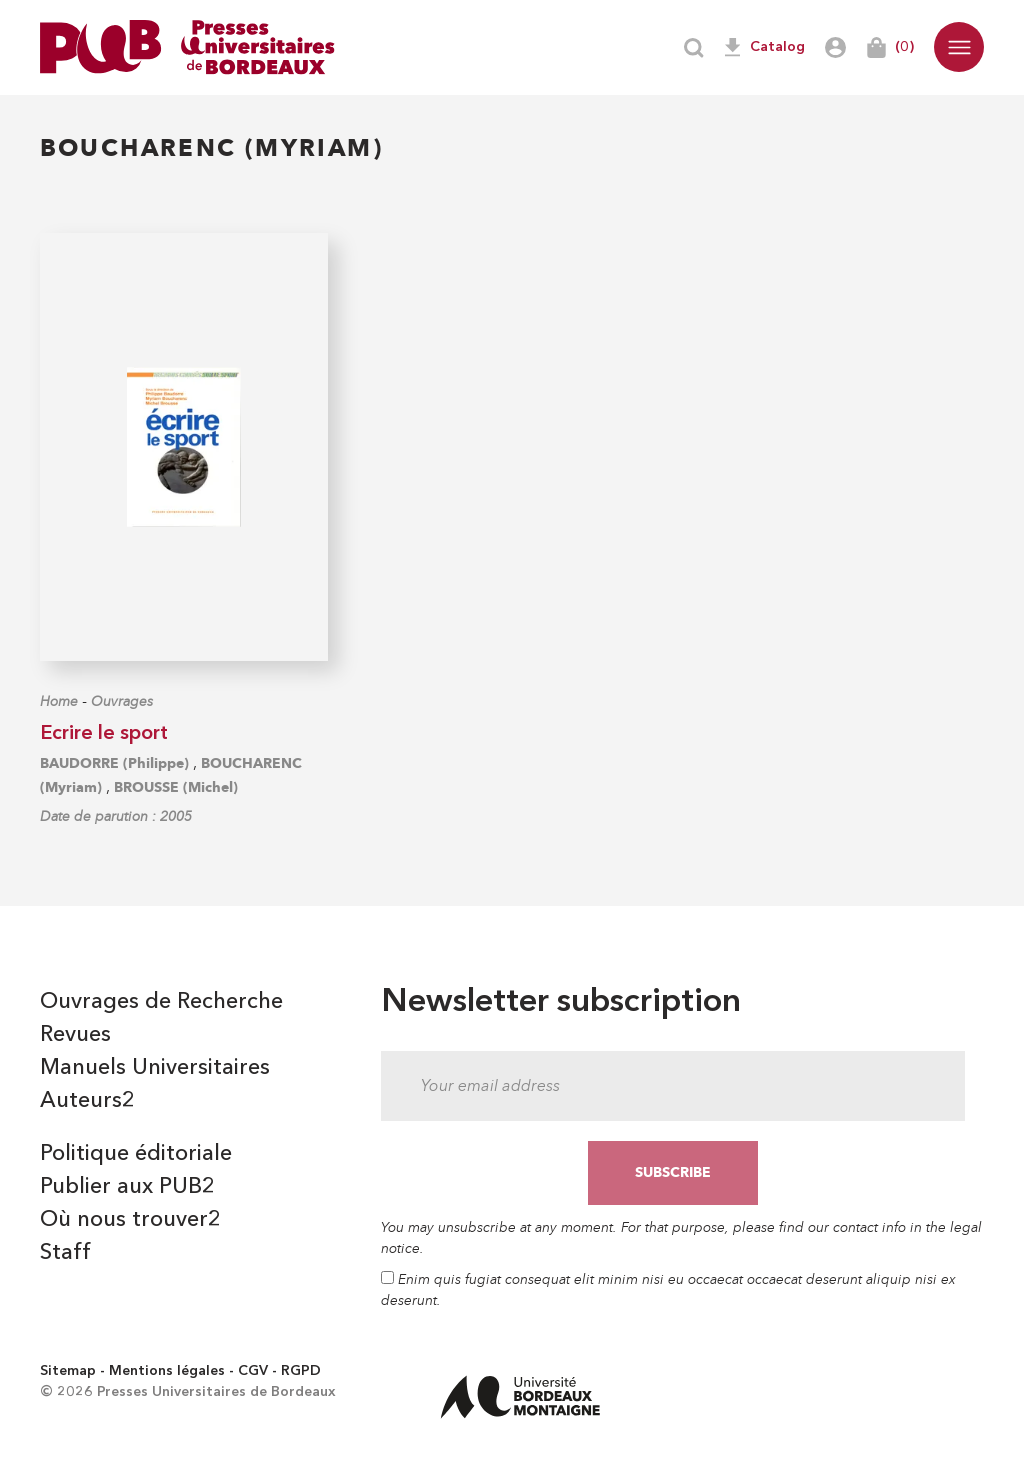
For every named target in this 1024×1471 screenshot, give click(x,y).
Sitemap (68, 1371)
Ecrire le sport (104, 734)
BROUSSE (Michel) (176, 787)
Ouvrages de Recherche (161, 1002)
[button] (959, 47)
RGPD (301, 1371)
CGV (253, 1371)
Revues (75, 1035)
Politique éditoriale (136, 1154)
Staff (65, 1253)
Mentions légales (167, 1371)
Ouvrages (122, 701)
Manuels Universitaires (155, 1068)
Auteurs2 (87, 1101)
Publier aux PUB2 (127, 1187)
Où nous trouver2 (130, 1220)
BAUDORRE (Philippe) (114, 763)
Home (59, 701)
